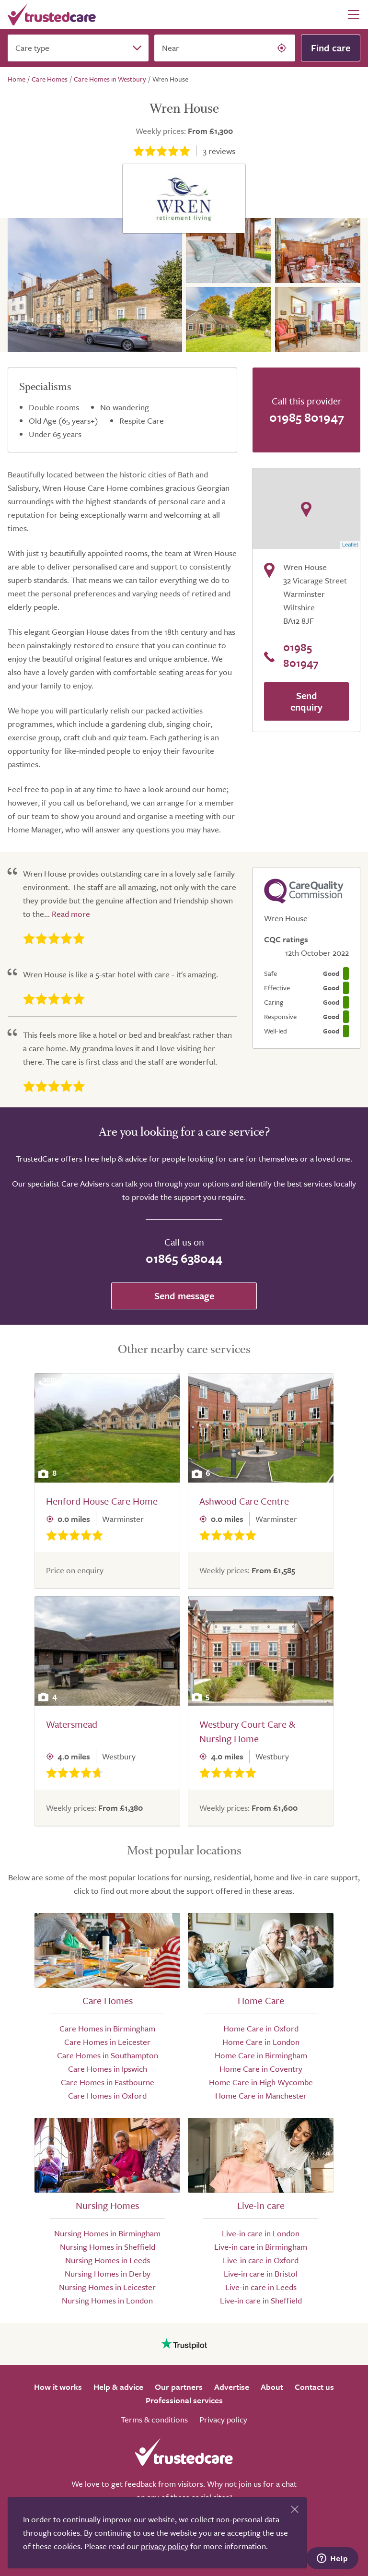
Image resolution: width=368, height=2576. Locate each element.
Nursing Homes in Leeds (107, 2260)
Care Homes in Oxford (107, 2095)
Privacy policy (223, 2419)
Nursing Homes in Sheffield (107, 2247)
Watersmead (71, 1724)
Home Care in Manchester (261, 2095)
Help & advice (118, 2387)
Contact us (314, 2387)
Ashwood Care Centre (244, 1501)
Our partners (179, 2387)
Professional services (184, 2400)
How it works (58, 2387)
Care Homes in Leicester (107, 2042)
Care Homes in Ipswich (107, 2069)
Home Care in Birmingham (261, 2055)
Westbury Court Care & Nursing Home (247, 1731)
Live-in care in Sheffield (261, 2300)
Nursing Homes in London (107, 2300)
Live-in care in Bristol (261, 2273)
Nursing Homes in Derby (107, 2273)
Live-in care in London (260, 2233)
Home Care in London (260, 2042)
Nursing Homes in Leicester (107, 2287)
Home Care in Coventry (260, 2069)
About (272, 2387)
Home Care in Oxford (261, 2028)
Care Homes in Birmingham (107, 2028)
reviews (219, 150)
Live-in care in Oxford (261, 2260)
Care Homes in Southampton (107, 2055)
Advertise (231, 2387)
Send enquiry (306, 701)
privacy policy (164, 2546)
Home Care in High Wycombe (261, 2082)
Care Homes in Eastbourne (107, 2082)
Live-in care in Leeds (261, 2287)
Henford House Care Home (102, 1501)
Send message (184, 1296)
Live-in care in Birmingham (260, 2247)
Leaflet (350, 544)
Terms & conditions (154, 2419)
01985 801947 (306, 417)
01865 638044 (184, 1258)
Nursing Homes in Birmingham (107, 2233)
